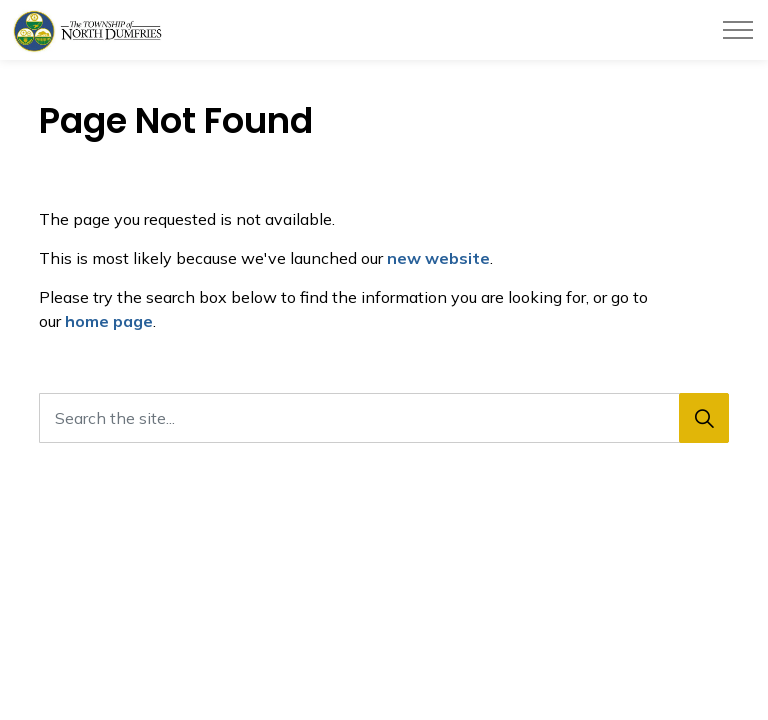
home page (109, 321)
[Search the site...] (384, 418)
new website (438, 258)
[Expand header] (738, 30)
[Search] (704, 418)
